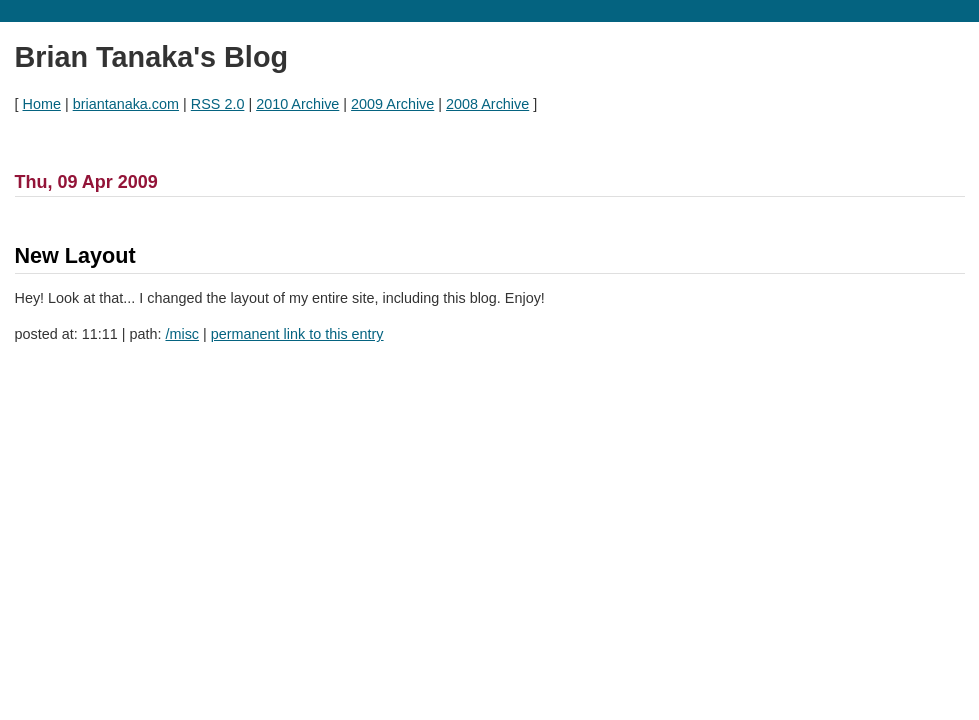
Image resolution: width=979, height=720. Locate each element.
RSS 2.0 (218, 104)
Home (42, 104)
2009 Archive (392, 104)
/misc (182, 334)
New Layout (75, 255)
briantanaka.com (126, 104)
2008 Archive (487, 104)
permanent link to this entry (297, 334)
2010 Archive (297, 104)
